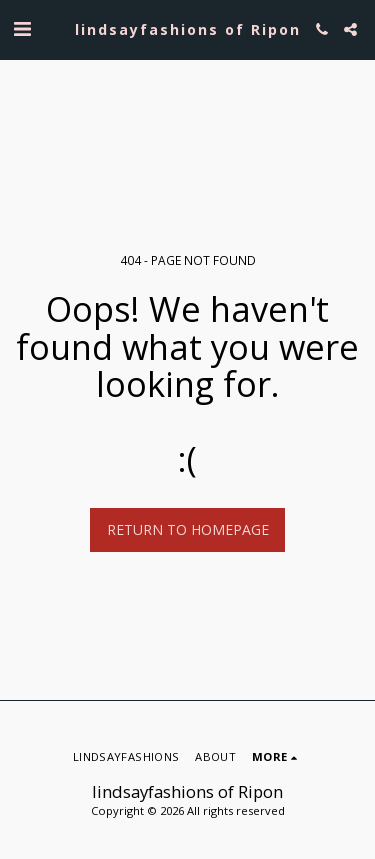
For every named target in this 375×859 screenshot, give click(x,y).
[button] (22, 28)
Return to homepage (188, 529)
